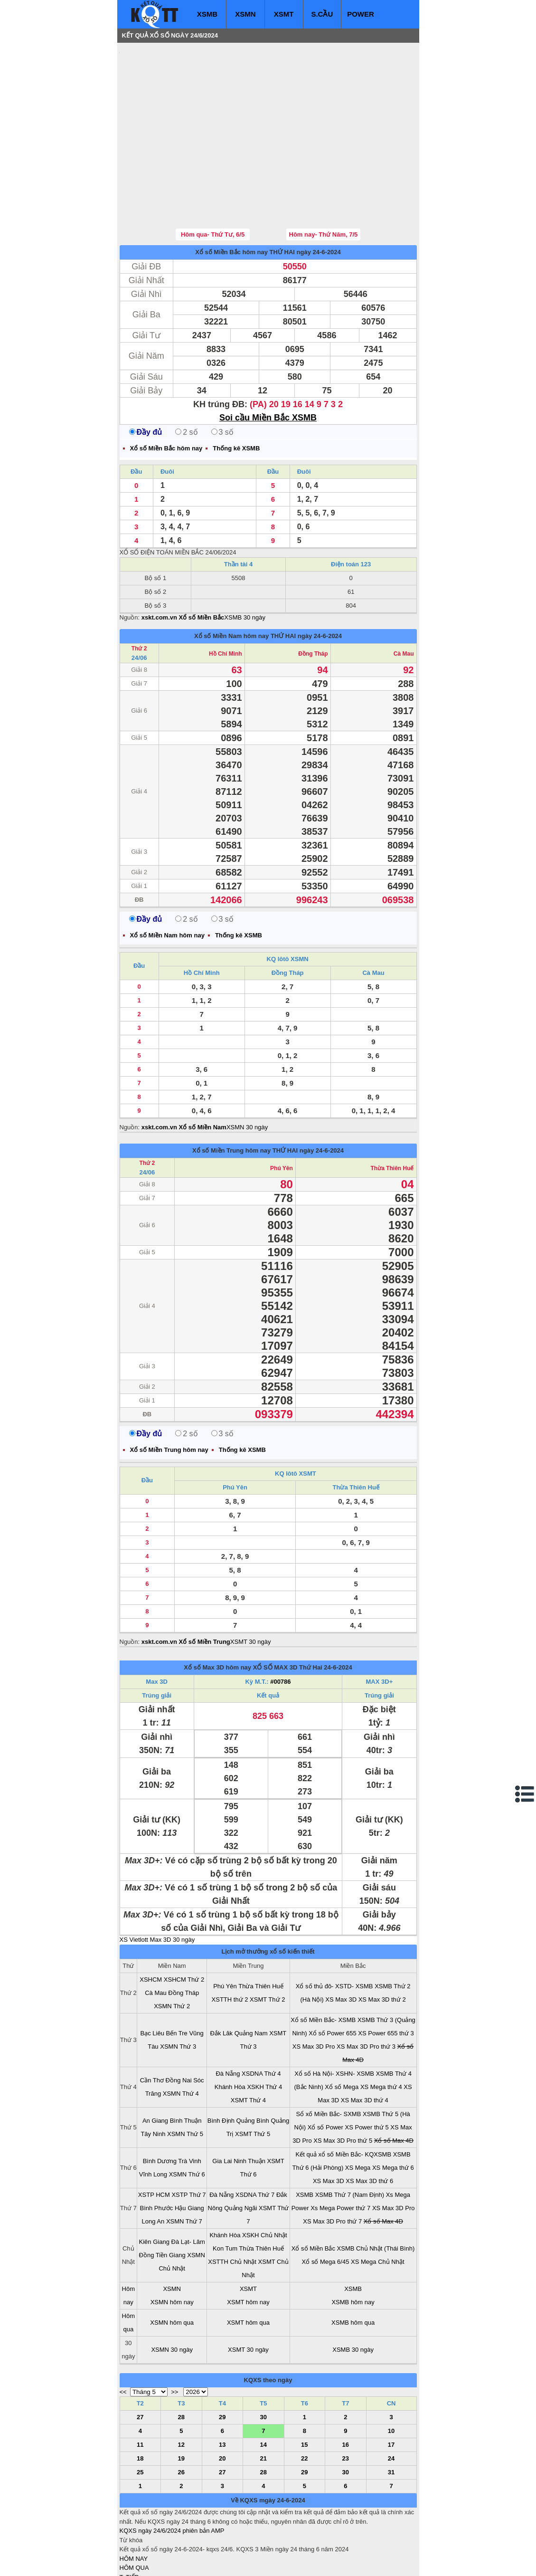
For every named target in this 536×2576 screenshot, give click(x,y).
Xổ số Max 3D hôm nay (217, 1610)
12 (181, 2387)
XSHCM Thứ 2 (184, 1922)
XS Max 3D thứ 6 (369, 2124)
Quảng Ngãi (240, 2151)
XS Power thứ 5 (367, 2070)
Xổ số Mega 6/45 (325, 2204)
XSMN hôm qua (172, 2265)
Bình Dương (160, 2104)
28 (181, 2360)
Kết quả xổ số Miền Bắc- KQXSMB (344, 2097)
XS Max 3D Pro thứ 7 (332, 2164)
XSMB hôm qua (353, 2265)
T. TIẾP (129, 2520)
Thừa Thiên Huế (392, 1111)
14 (263, 2387)
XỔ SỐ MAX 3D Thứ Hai (287, 1610)
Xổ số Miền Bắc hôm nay (231, 195)
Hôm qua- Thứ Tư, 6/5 (212, 177)
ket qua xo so (296, 2562)
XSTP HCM (154, 2137)
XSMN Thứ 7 (184, 2164)
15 (304, 2387)
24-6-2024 (338, 1610)
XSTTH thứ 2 (230, 1942)
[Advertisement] (191, 107)
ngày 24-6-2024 (319, 195)
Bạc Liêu (152, 1976)
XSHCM (151, 1922)
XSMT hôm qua (248, 2265)
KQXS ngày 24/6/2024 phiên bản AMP (172, 2473)
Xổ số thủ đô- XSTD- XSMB (334, 1929)
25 (140, 2415)
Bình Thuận (186, 2063)
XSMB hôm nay (352, 2245)
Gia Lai (222, 2104)
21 (263, 2401)
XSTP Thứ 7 (188, 2137)
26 (181, 2415)
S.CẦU (322, 14)
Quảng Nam (251, 1976)
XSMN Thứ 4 (181, 2036)
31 (391, 2415)
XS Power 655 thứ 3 (386, 1976)
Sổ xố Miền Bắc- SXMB (328, 2057)
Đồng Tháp (313, 596)
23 (345, 2401)
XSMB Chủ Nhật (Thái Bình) (376, 2191)
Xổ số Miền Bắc (313, 2191)
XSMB (207, 14)
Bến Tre (177, 1976)
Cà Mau (404, 596)
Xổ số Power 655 (333, 1976)
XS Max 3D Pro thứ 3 (366, 1989)
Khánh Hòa (230, 2029)
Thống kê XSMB (236, 391)
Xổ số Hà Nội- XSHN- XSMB (334, 2016)
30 (263, 2360)
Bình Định (221, 2063)
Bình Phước (156, 2151)
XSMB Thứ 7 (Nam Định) (349, 2137)
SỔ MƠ (130, 2538)
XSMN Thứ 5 (185, 2076)
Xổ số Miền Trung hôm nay (231, 1093)
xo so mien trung (252, 2562)
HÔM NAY (134, 2501)
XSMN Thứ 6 (187, 2117)
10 (391, 2373)
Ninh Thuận (249, 2104)
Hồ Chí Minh (225, 596)
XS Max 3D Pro (313, 1989)
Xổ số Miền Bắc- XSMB (323, 1962)
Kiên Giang (154, 2184)
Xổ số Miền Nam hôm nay (231, 578)
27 (140, 2360)
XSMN (245, 14)
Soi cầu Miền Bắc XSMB (268, 360)
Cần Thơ (152, 2023)
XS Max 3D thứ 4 (364, 2043)
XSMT (284, 14)
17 (391, 2387)
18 (140, 2401)
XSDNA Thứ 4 (261, 2016)
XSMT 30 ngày (250, 1584)
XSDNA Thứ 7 (254, 2137)
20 (222, 2401)
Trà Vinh (189, 2104)
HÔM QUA (134, 2510)
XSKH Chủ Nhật (264, 2178)
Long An (153, 2164)
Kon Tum (225, 2191)
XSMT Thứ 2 (267, 1942)
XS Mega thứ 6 (393, 2110)
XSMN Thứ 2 (172, 1949)
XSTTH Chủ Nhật (232, 2204)
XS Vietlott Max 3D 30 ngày (157, 1882)
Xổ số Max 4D (394, 2083)
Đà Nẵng (228, 2016)
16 (345, 2387)
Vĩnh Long (153, 2117)
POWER (360, 14)
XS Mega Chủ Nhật (377, 2204)
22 (304, 2401)
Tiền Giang (171, 2198)
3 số (222, 375)
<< (123, 2334)
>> (174, 2334)
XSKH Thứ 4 (264, 2029)
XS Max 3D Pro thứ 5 (342, 2083)
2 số (186, 375)
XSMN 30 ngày (247, 1070)
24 (391, 2401)
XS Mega (357, 2110)
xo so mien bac (158, 2562)
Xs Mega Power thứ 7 (340, 2151)
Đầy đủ (145, 375)
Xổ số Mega (341, 2029)
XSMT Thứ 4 (248, 2043)
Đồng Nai (179, 2023)
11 (140, 2387)
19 (181, 2401)
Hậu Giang (189, 2151)
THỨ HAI (282, 195)
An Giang (155, 2063)
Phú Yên (281, 1111)
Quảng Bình (252, 2063)
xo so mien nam (204, 2562)
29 (222, 2360)
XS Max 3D (341, 1942)
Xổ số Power (325, 2070)
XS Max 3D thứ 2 (382, 1942)
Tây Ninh (153, 2076)
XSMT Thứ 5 (252, 2076)
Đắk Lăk (221, 1976)
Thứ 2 (139, 591)
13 (222, 2387)
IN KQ (128, 2547)
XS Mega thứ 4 (381, 2029)
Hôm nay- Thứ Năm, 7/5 (323, 177)
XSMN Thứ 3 (178, 1989)
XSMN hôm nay (172, 2245)
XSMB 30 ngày (244, 560)
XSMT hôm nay (248, 2245)
